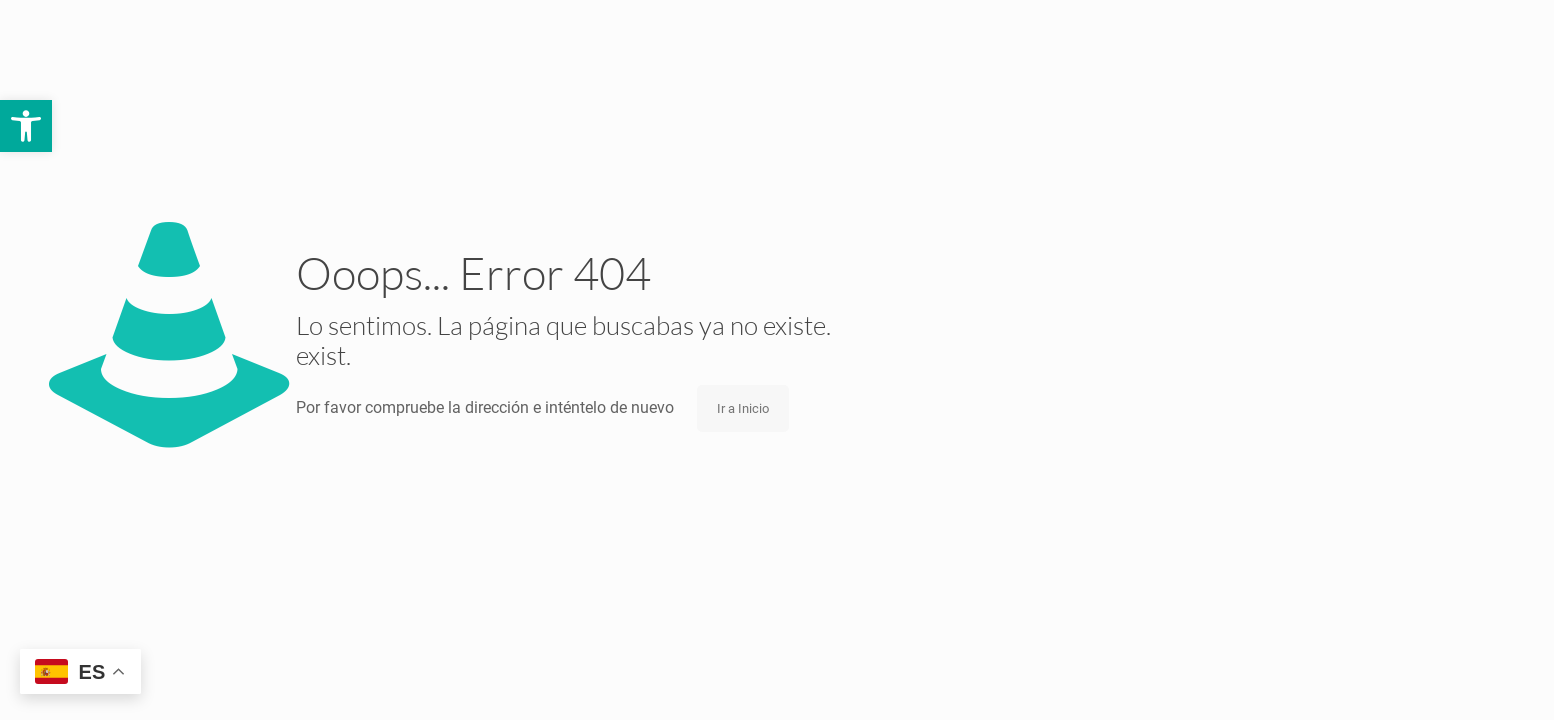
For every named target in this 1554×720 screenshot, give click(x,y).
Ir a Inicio (743, 408)
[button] (26, 126)
